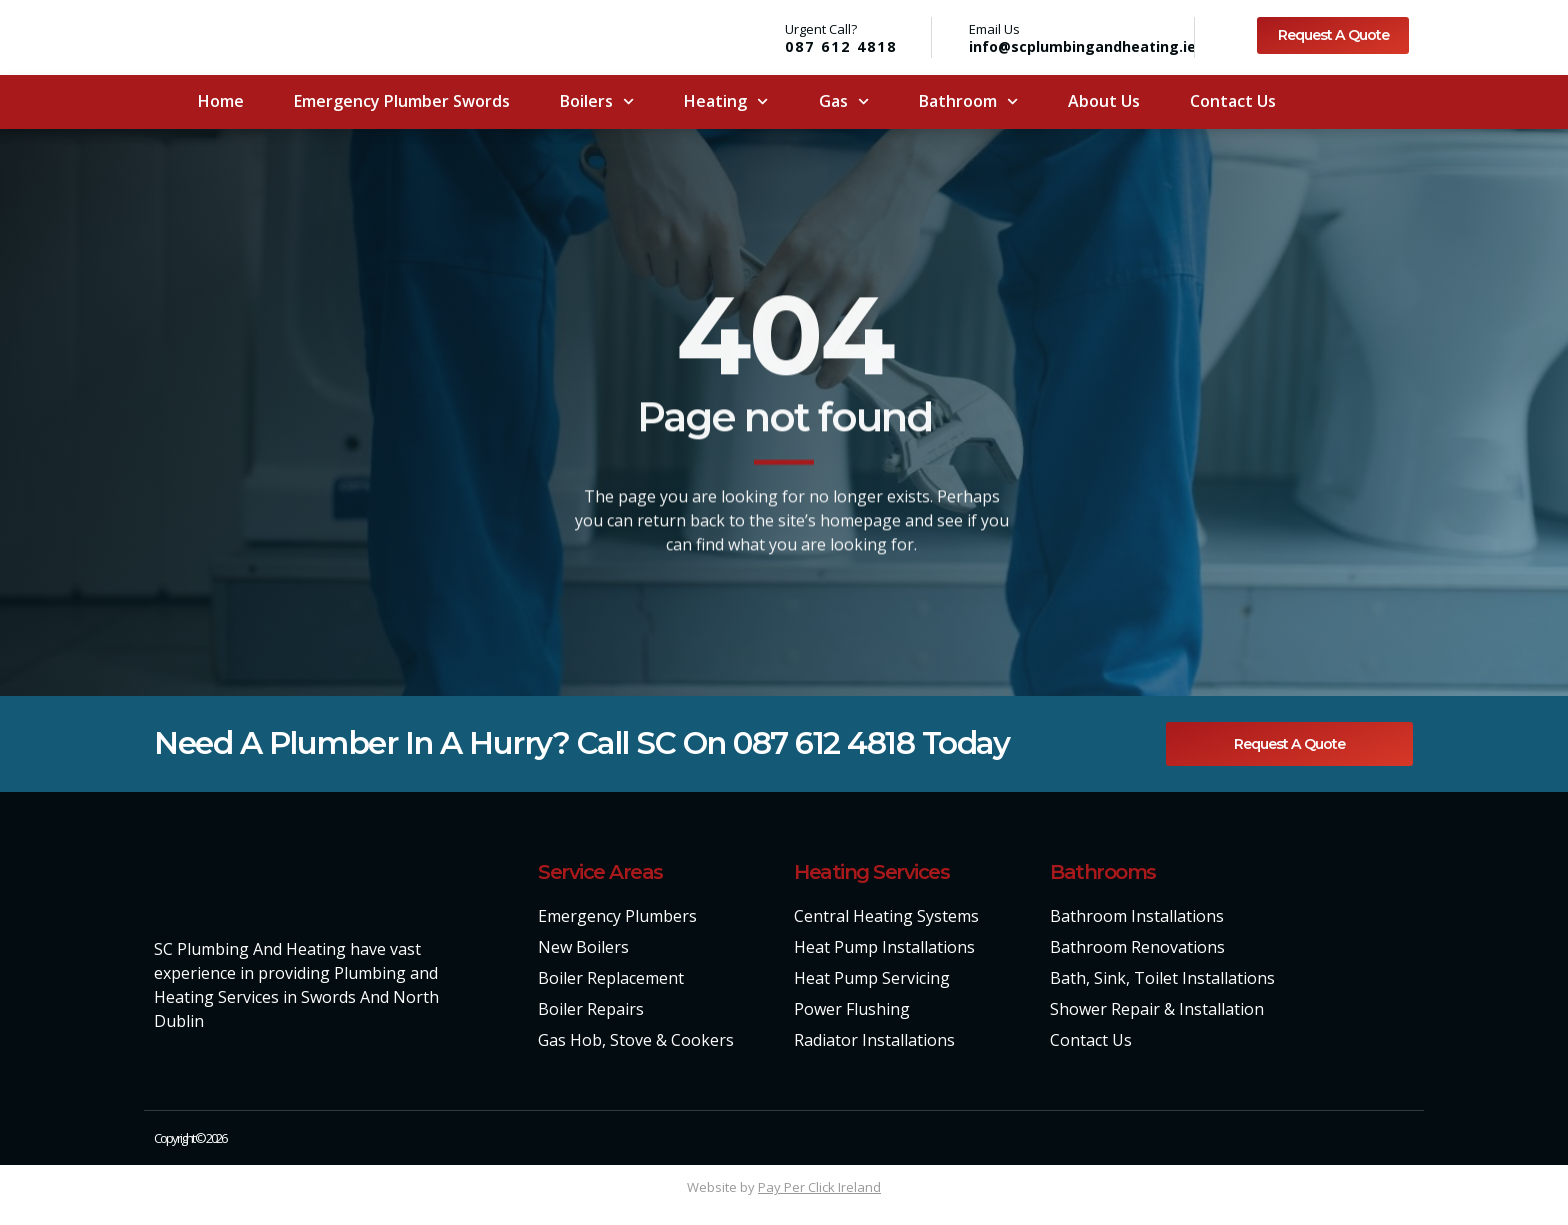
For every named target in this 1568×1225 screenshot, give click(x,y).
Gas (844, 101)
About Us (1104, 101)
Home (221, 101)
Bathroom (968, 101)
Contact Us (1233, 101)
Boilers (597, 101)
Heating (726, 101)
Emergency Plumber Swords (402, 101)
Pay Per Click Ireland (819, 1188)
